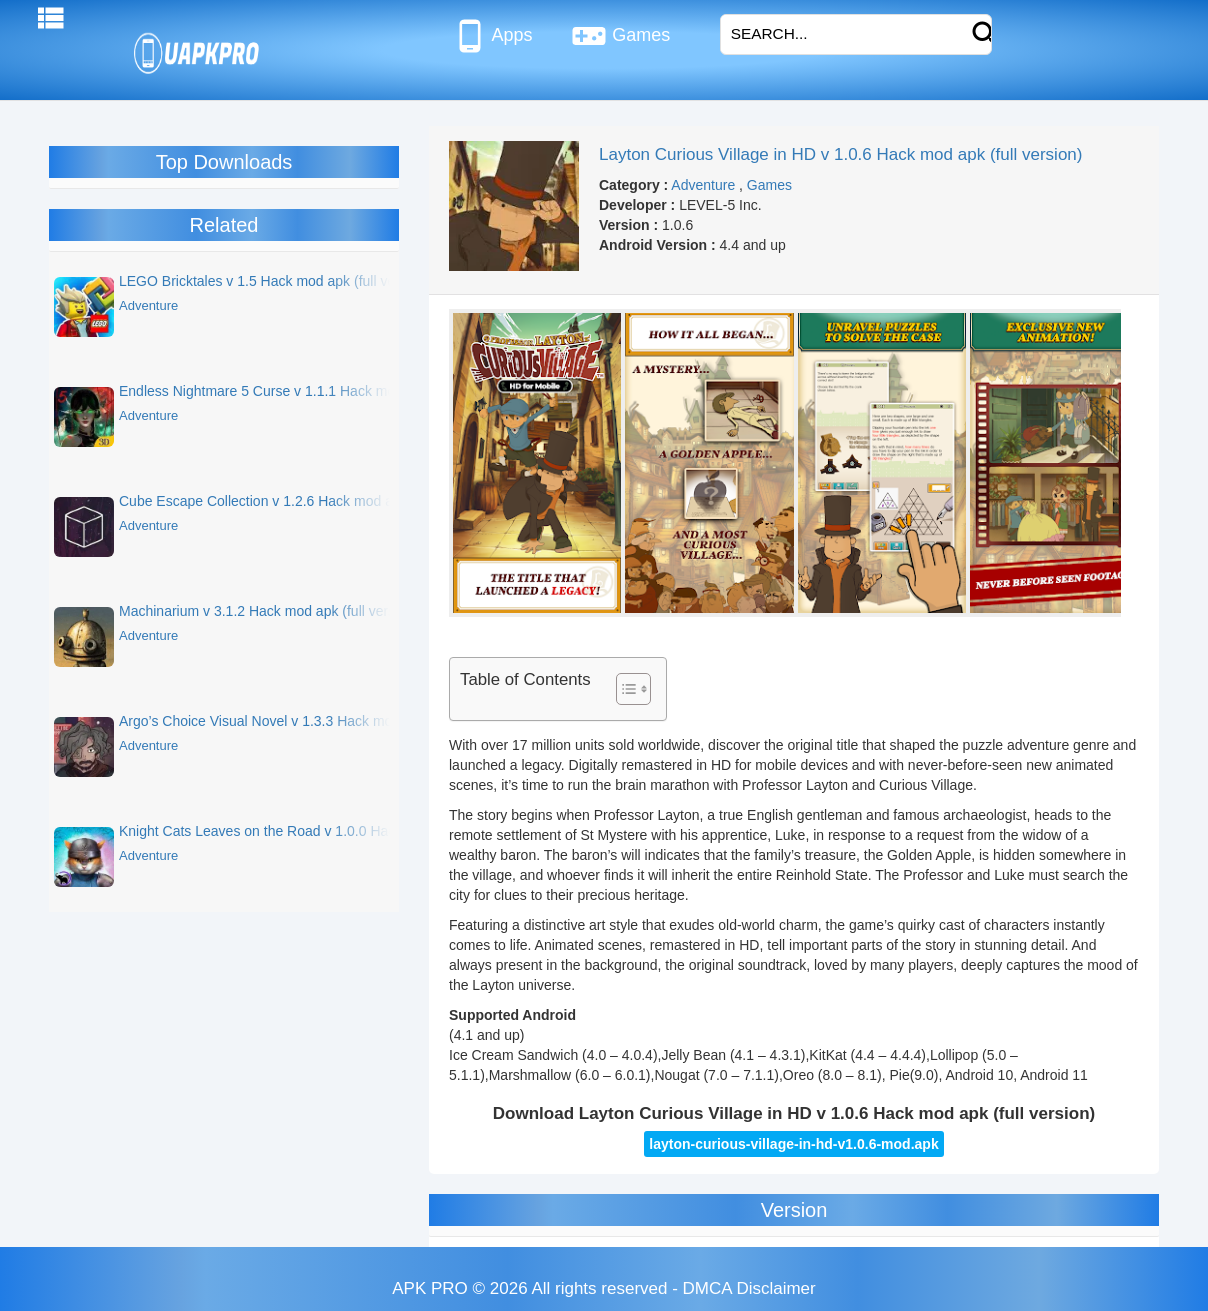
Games (620, 36)
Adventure (703, 185)
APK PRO (430, 1288)
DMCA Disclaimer (749, 1288)
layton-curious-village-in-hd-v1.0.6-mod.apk (793, 1144)
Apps (492, 36)
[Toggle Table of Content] (623, 689)
